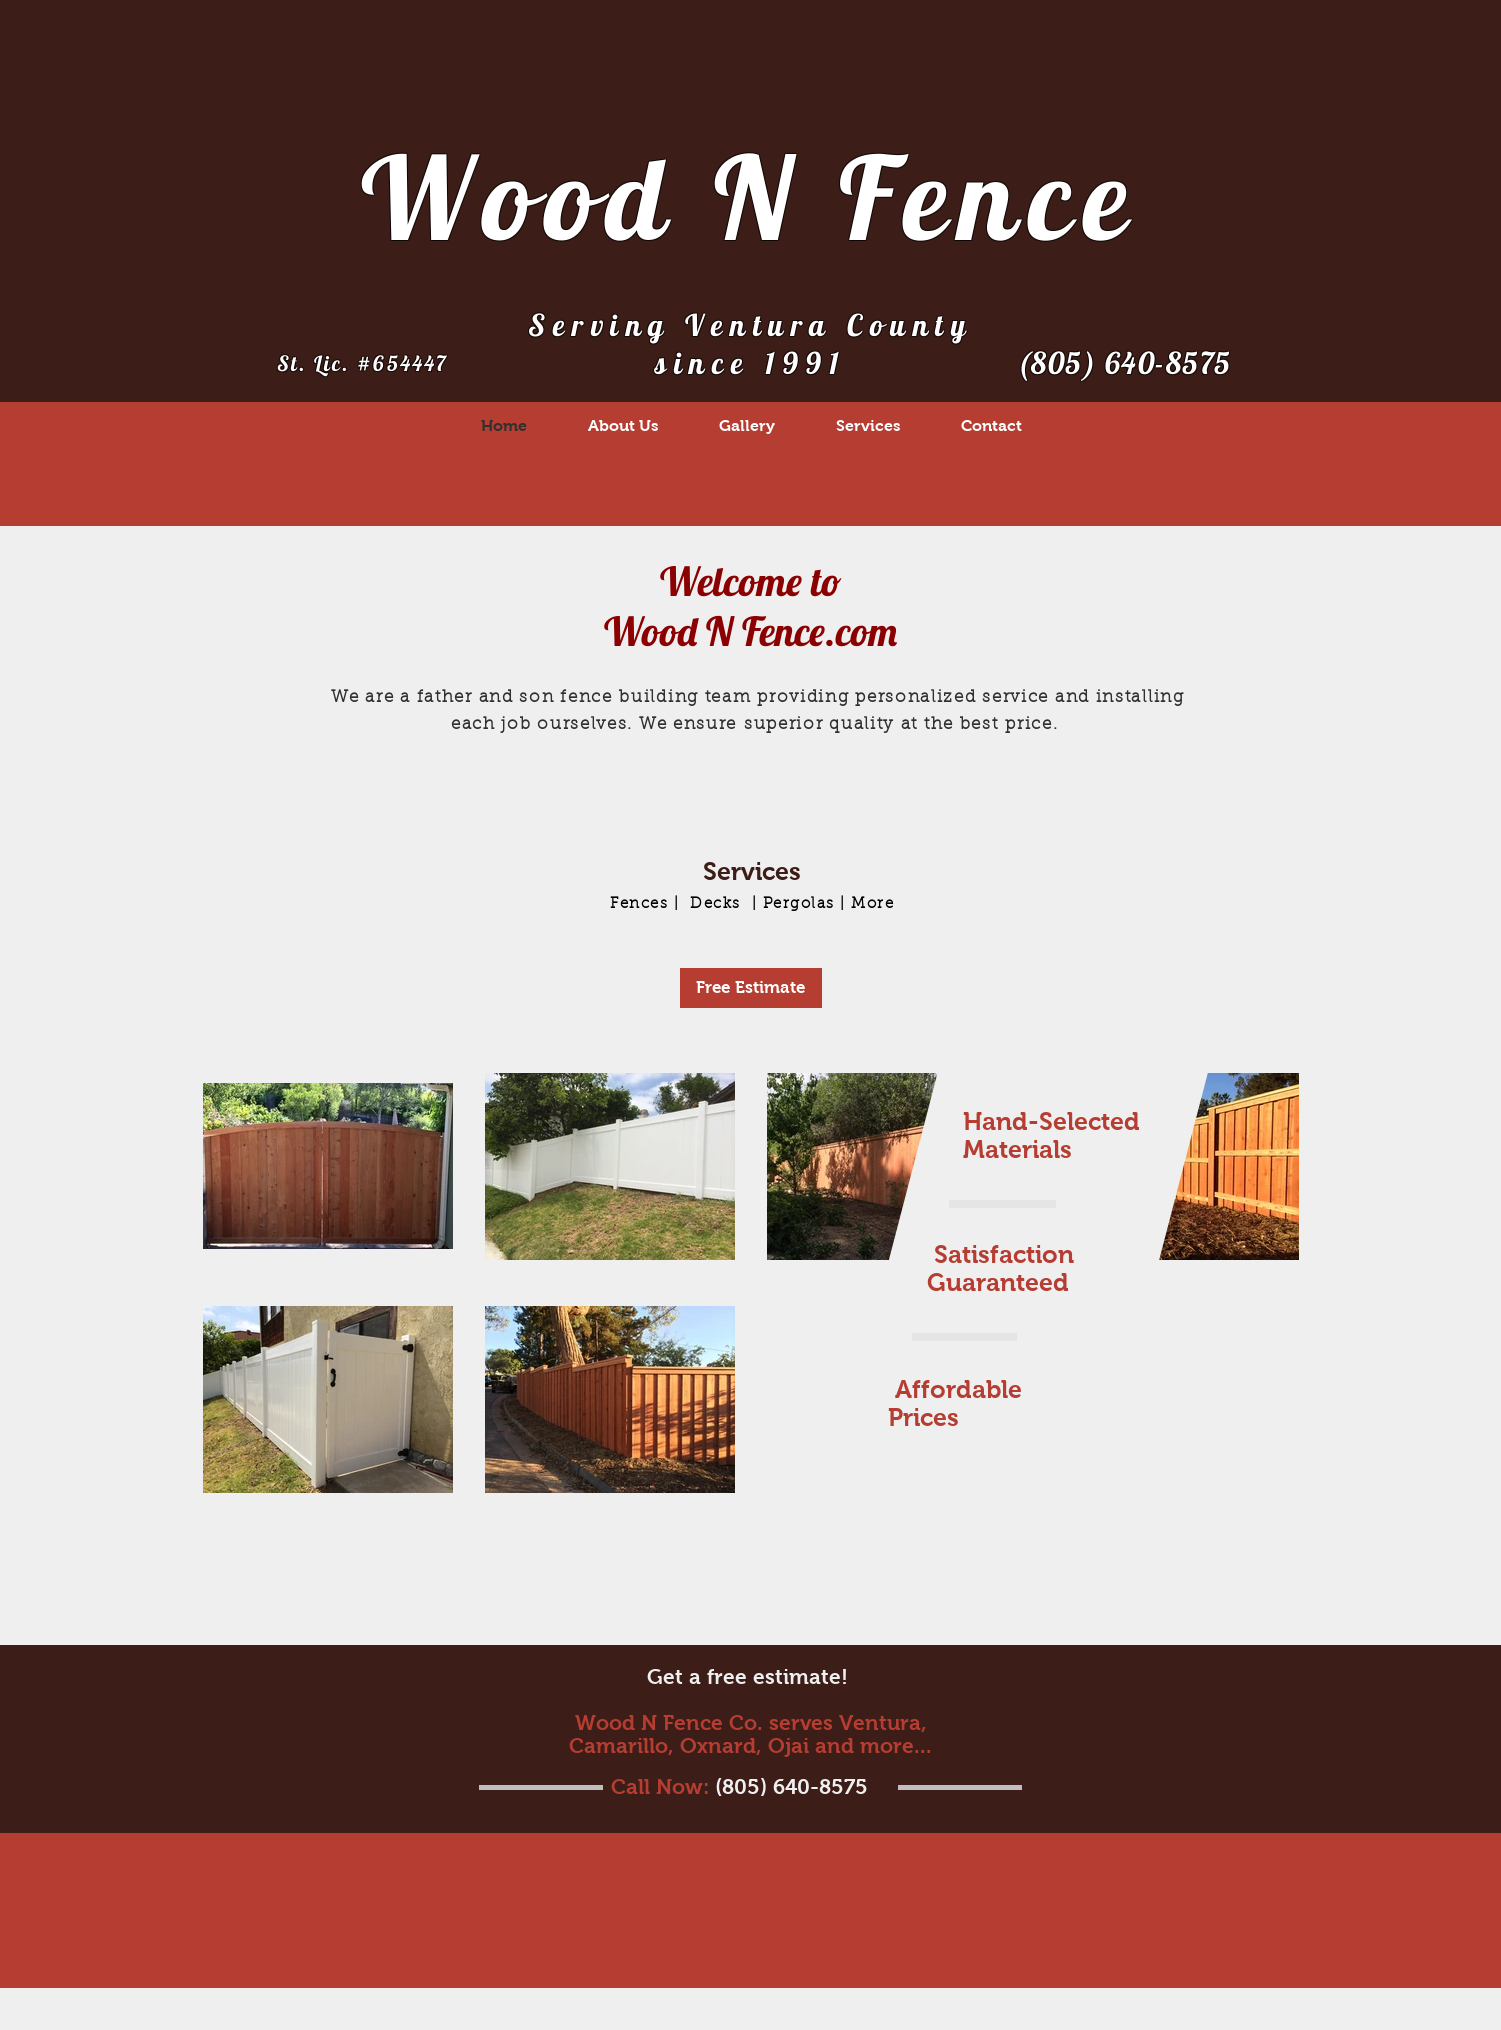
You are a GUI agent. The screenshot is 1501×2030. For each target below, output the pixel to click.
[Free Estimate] (751, 988)
